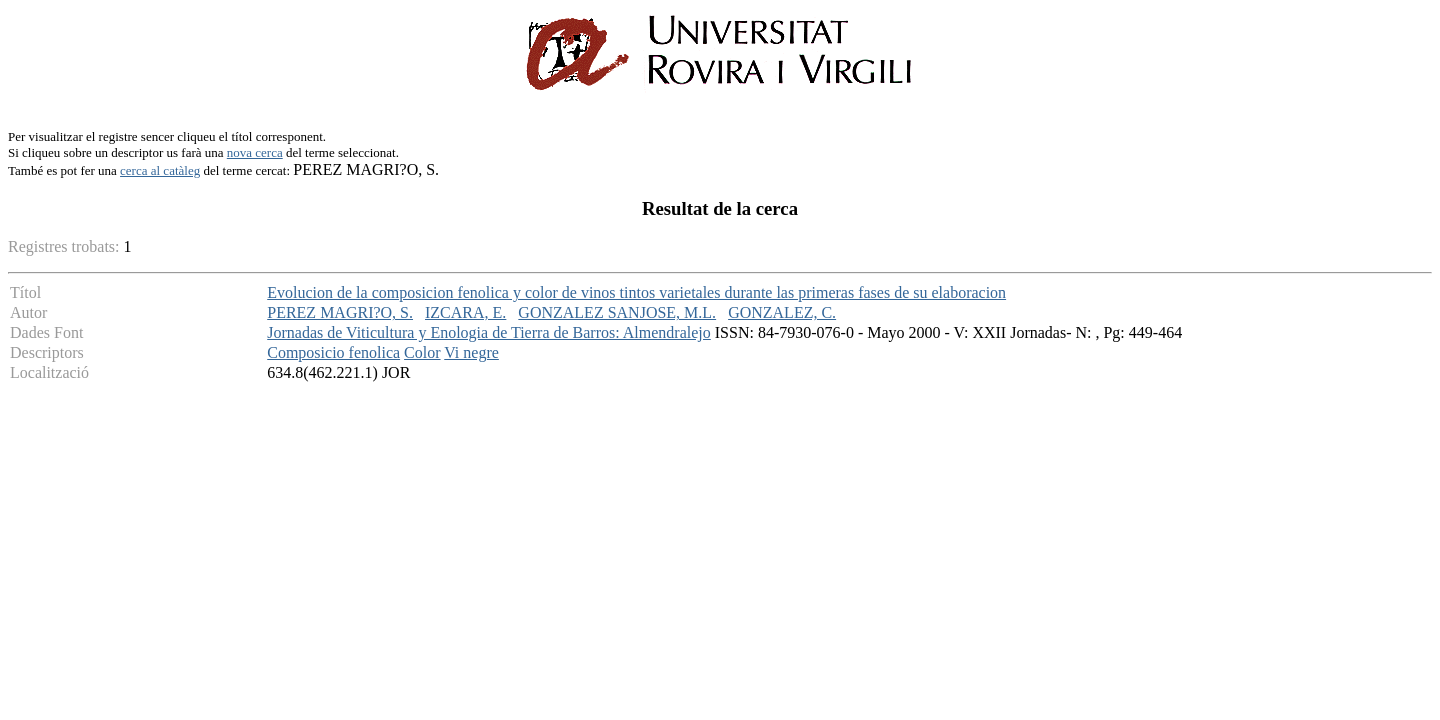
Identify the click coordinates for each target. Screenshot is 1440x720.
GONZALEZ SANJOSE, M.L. (617, 312)
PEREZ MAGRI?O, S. (340, 312)
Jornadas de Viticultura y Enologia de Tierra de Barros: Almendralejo (489, 332)
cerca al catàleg (160, 170)
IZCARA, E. (465, 312)
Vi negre (471, 352)
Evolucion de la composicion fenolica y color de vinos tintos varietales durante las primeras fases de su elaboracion (636, 292)
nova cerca (255, 152)
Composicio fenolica (333, 352)
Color (422, 352)
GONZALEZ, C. (782, 312)
